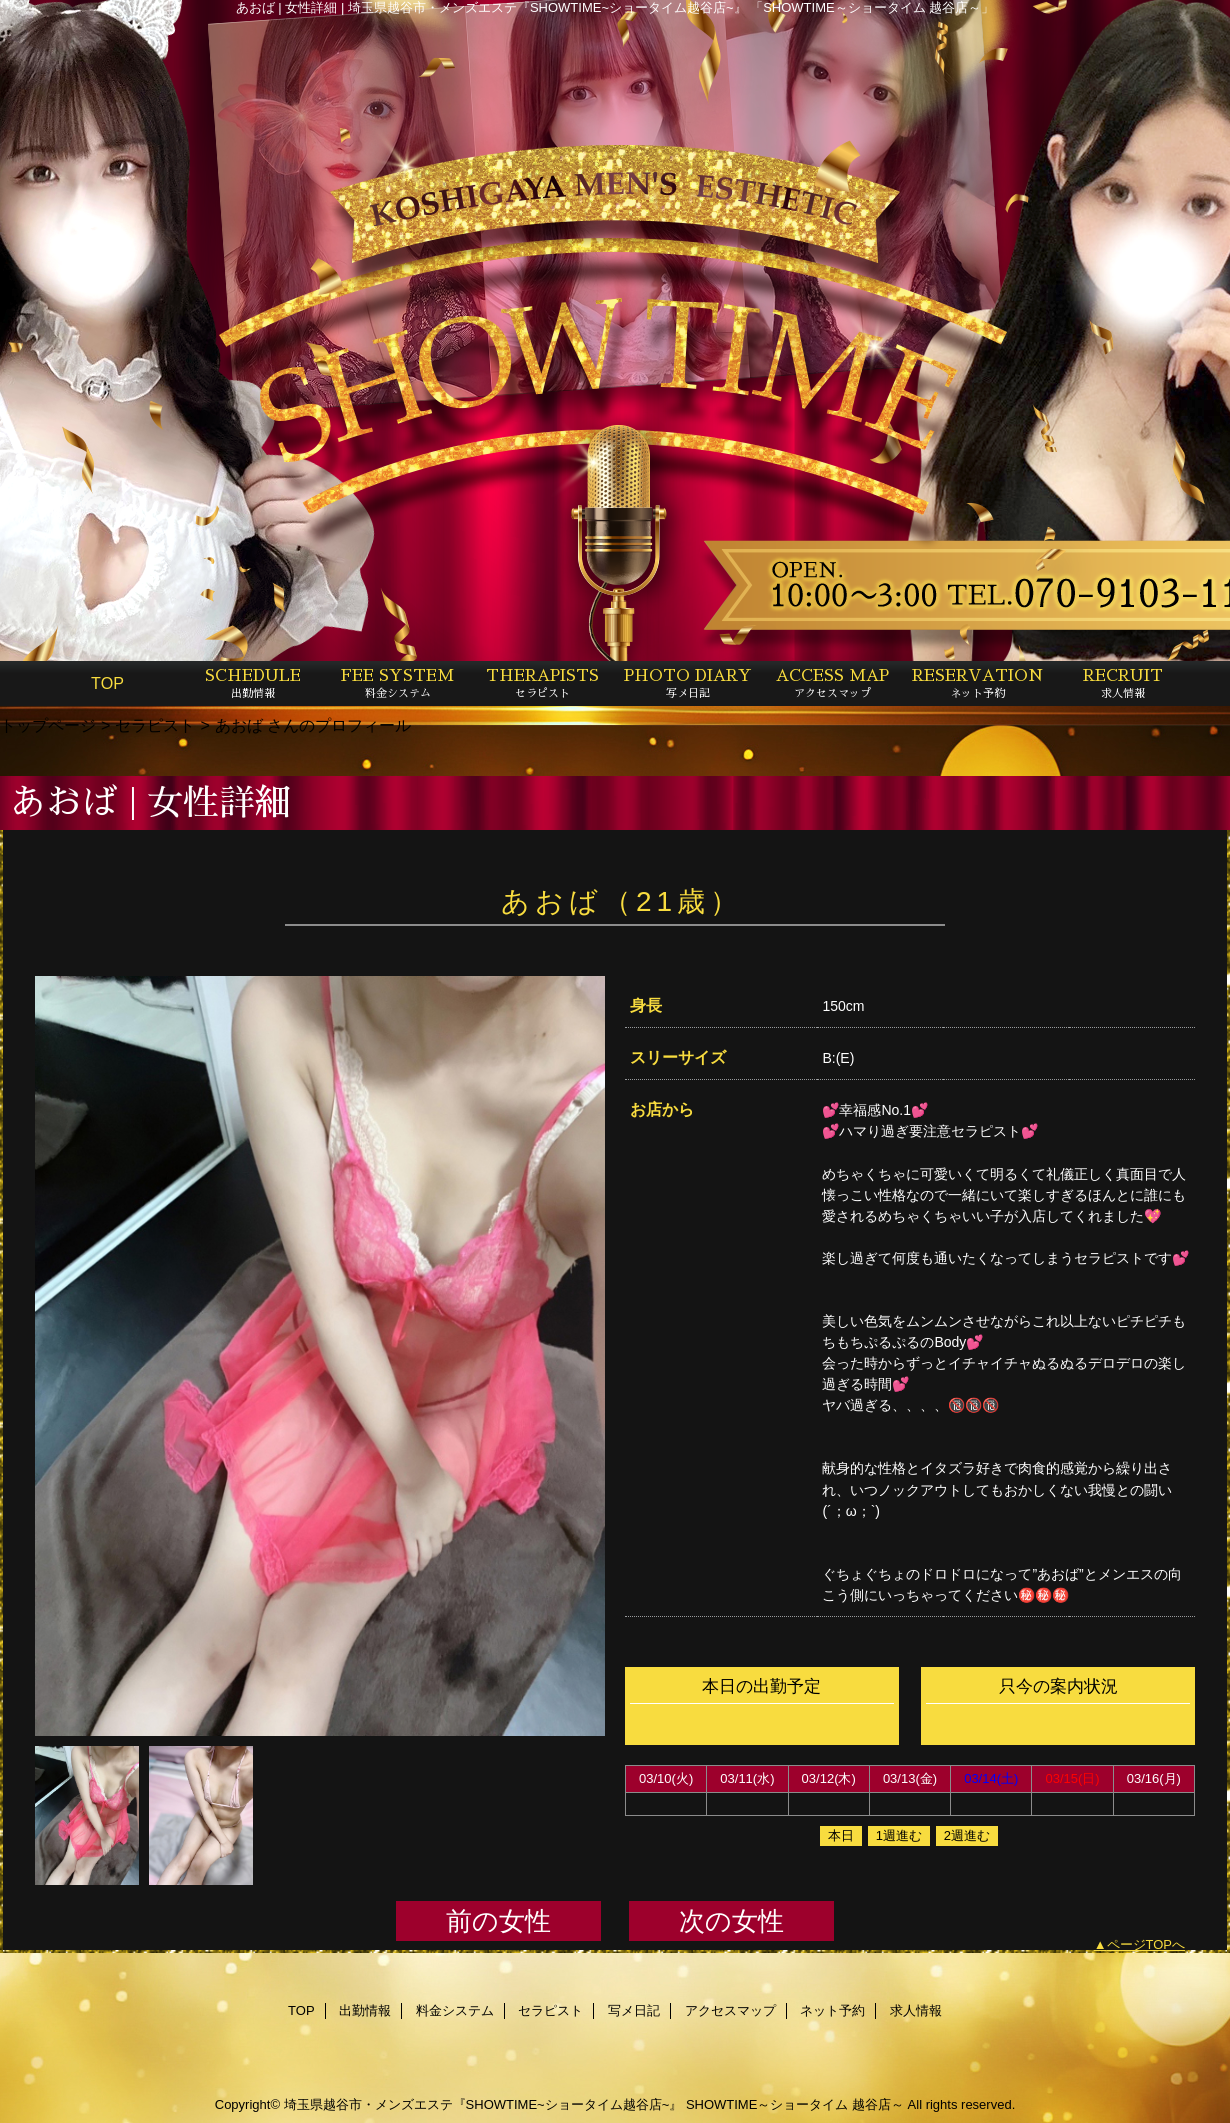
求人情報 (916, 2010)
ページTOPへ (1146, 1944)
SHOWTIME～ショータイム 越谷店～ (795, 2104)
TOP (107, 683)
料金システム (455, 2010)
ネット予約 (832, 2010)
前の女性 (498, 1921)
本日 (841, 1835)
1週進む (899, 1835)
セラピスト (155, 725)
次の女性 (731, 1921)
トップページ (48, 725)
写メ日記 (634, 2010)
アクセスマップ (730, 2010)
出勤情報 (365, 2010)
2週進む (967, 1835)
